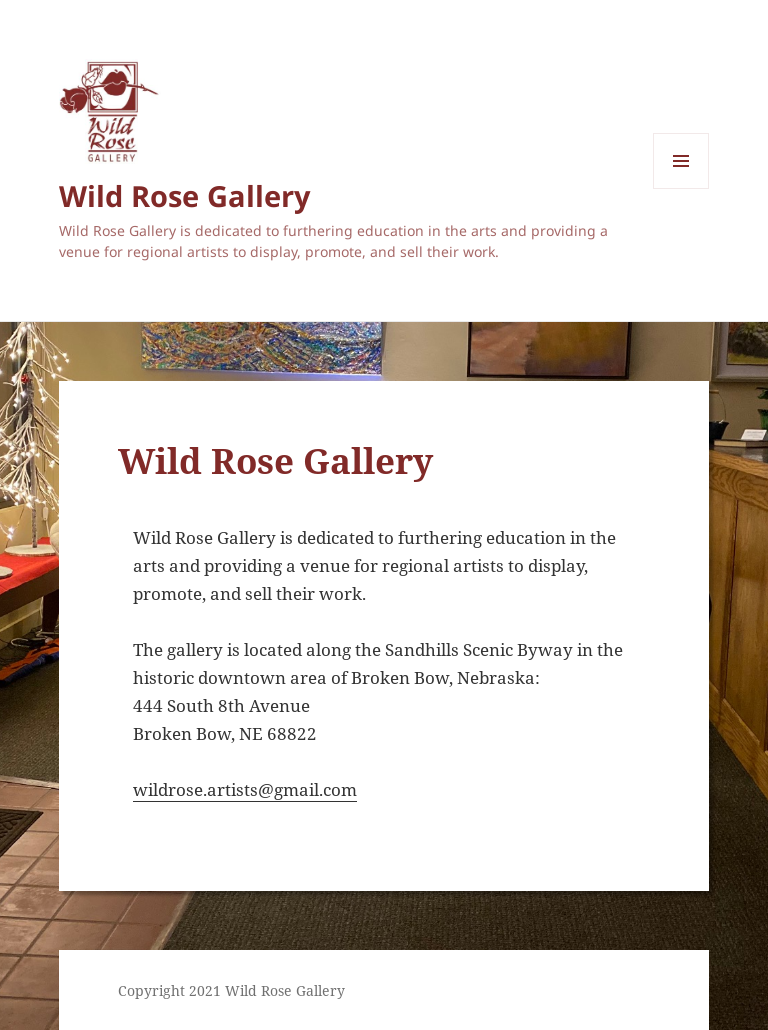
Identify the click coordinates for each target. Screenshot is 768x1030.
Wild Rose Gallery (185, 195)
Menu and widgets (681, 188)
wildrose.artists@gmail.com (245, 789)
